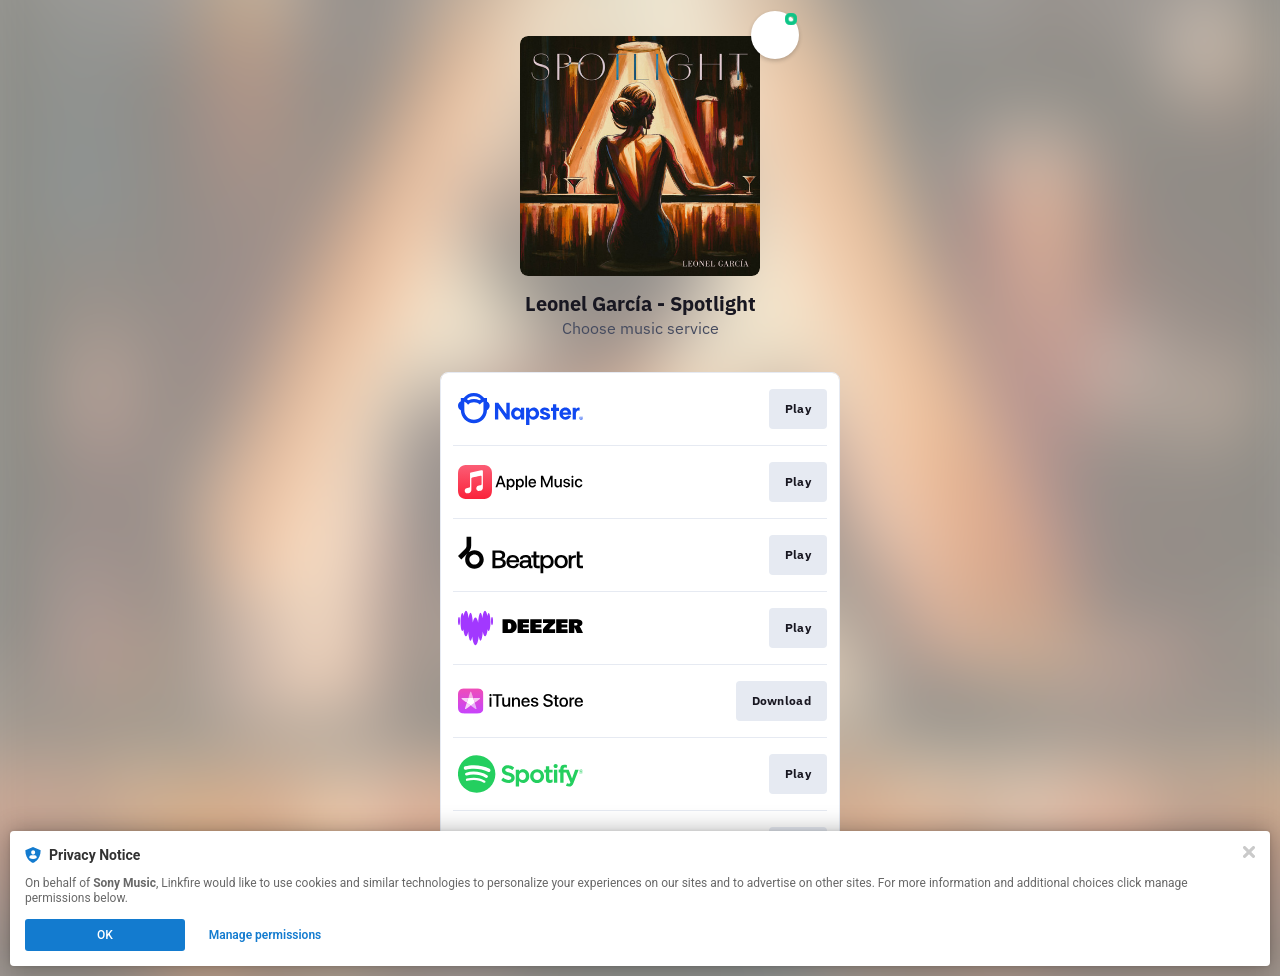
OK (105, 935)
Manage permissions (265, 935)
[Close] (1249, 852)
